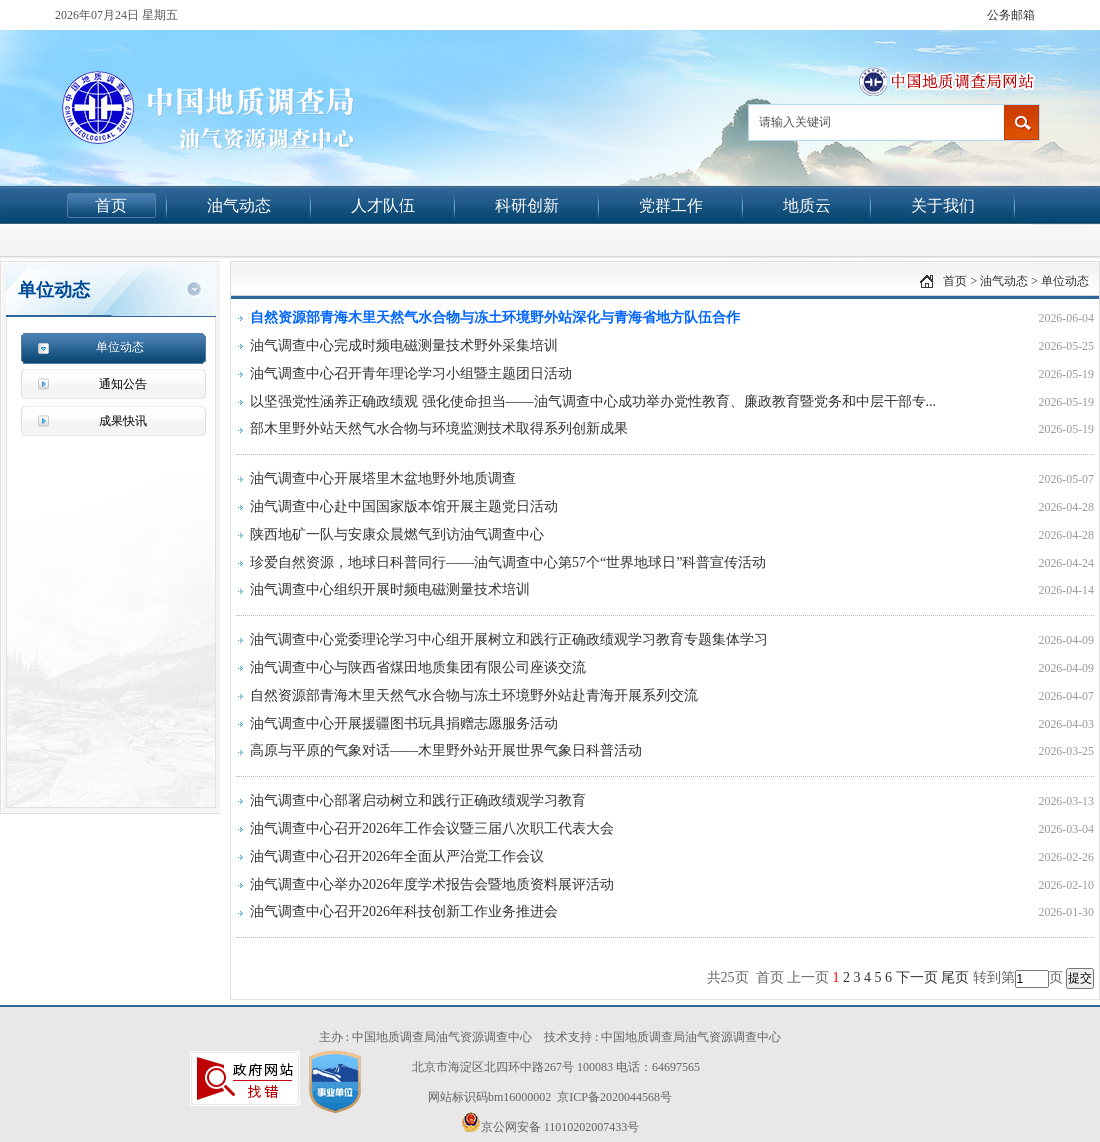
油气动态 (239, 205)
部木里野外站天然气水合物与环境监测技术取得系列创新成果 (439, 428)
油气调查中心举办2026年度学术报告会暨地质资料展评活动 (432, 884)
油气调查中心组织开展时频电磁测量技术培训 (390, 589)
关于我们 (943, 205)
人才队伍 (383, 205)
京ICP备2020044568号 (614, 1097)
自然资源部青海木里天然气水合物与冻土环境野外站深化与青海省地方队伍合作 (495, 317)
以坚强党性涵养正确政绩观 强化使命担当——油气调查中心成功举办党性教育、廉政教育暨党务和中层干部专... (593, 401)
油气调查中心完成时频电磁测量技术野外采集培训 (404, 345)
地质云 (807, 205)
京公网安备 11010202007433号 (550, 1123)
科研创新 (527, 205)
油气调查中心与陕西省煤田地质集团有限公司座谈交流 (418, 667)
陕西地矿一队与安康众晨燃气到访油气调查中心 (397, 534)
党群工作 (671, 205)
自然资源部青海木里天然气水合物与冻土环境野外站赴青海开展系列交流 (474, 695)
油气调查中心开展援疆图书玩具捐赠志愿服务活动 (404, 723)
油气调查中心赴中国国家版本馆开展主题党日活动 (404, 506)
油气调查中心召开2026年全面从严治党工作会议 (397, 856)
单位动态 (1065, 281)
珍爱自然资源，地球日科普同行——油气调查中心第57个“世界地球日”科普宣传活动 (508, 562)
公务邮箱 (1011, 15)
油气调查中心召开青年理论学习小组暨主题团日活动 (411, 373)
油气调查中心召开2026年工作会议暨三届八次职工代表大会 (432, 828)
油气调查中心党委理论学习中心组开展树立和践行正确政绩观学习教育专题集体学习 (509, 639)
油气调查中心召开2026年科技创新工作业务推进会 (404, 911)
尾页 (955, 977)
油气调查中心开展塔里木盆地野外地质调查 (383, 478)
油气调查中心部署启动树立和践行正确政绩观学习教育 (418, 800)
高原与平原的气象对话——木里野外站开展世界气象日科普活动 (446, 750)
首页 (111, 205)
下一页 (917, 977)
